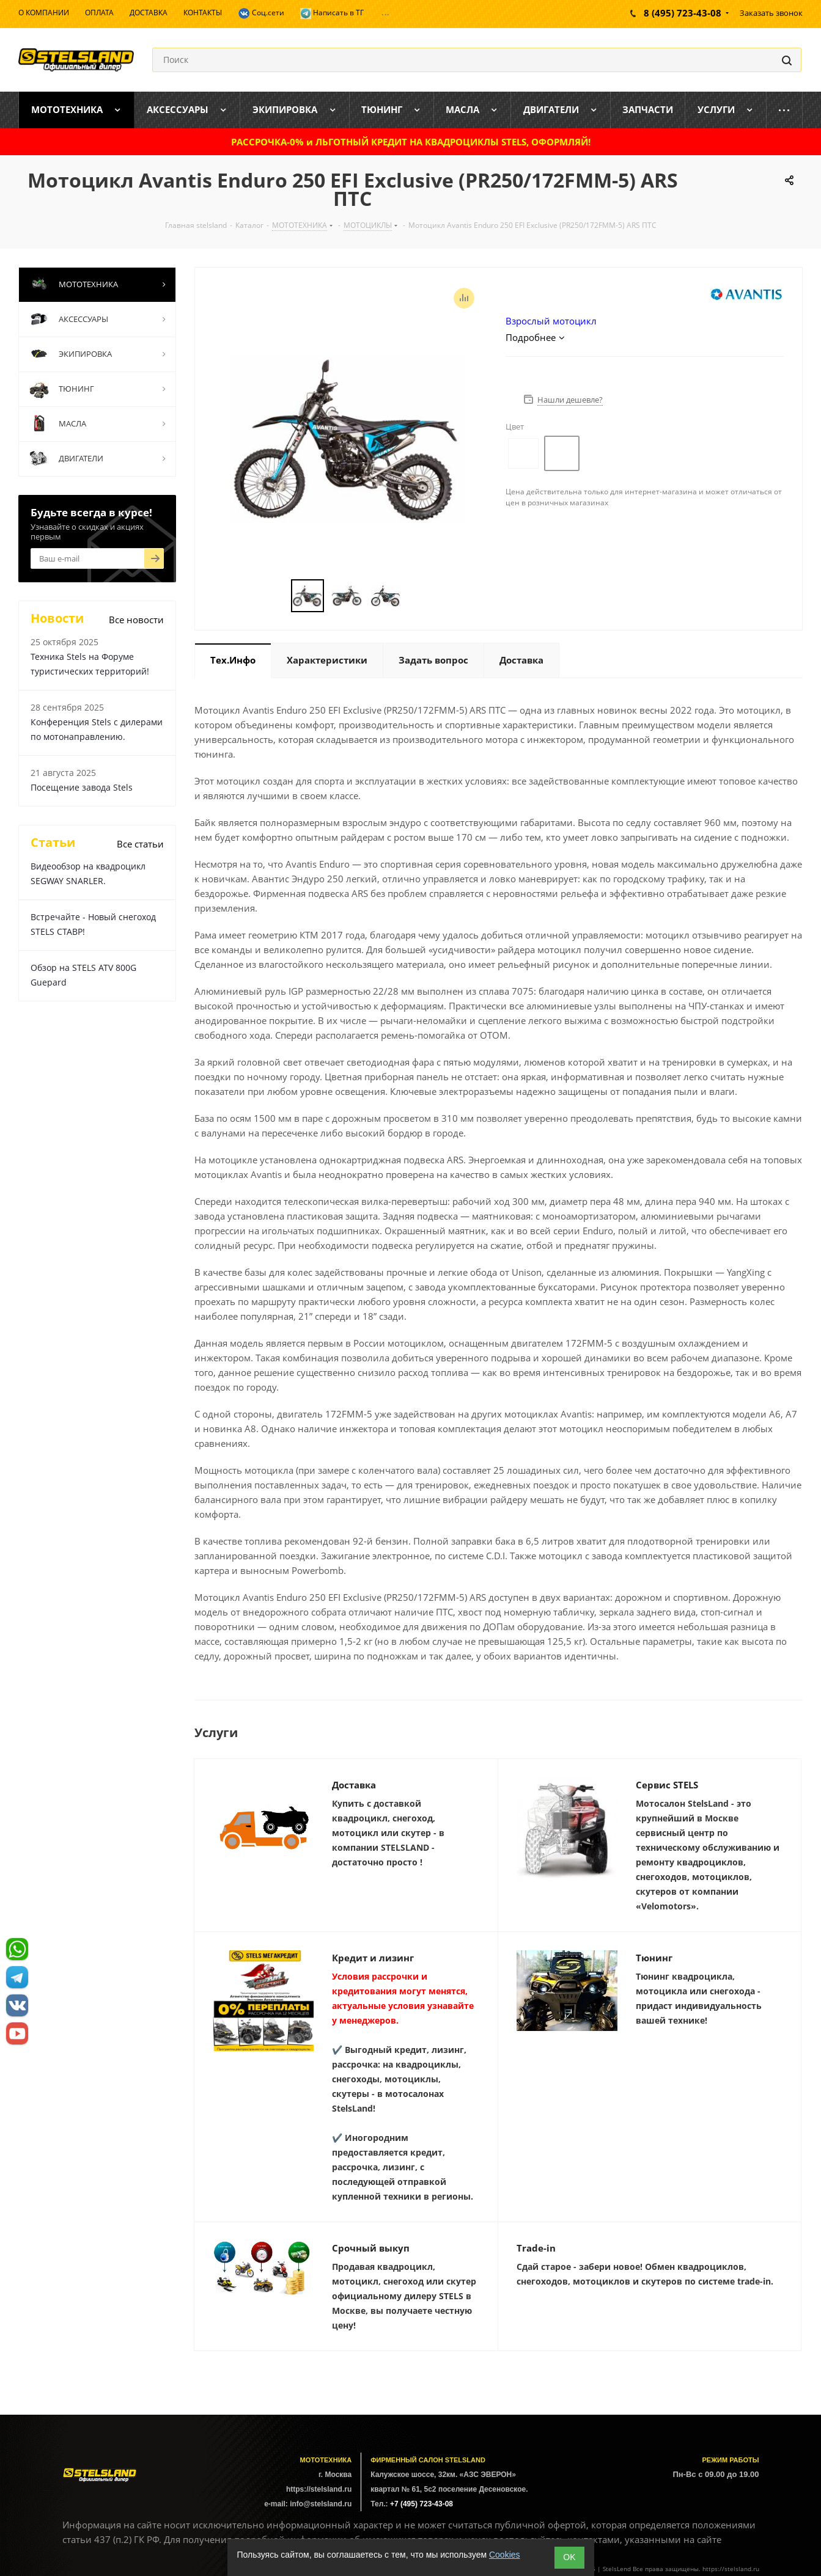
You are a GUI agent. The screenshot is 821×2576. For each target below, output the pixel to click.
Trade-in (536, 2248)
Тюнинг (654, 1958)
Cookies (504, 2555)
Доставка (354, 1785)
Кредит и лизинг (373, 1958)
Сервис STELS (667, 1785)
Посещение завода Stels (82, 787)
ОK (569, 2557)
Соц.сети (261, 13)
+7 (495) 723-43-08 (421, 2504)
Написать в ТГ (332, 13)
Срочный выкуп (371, 2248)
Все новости (136, 619)
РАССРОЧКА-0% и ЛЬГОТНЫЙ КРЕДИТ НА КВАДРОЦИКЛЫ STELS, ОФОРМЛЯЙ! (411, 142)
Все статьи (140, 844)
